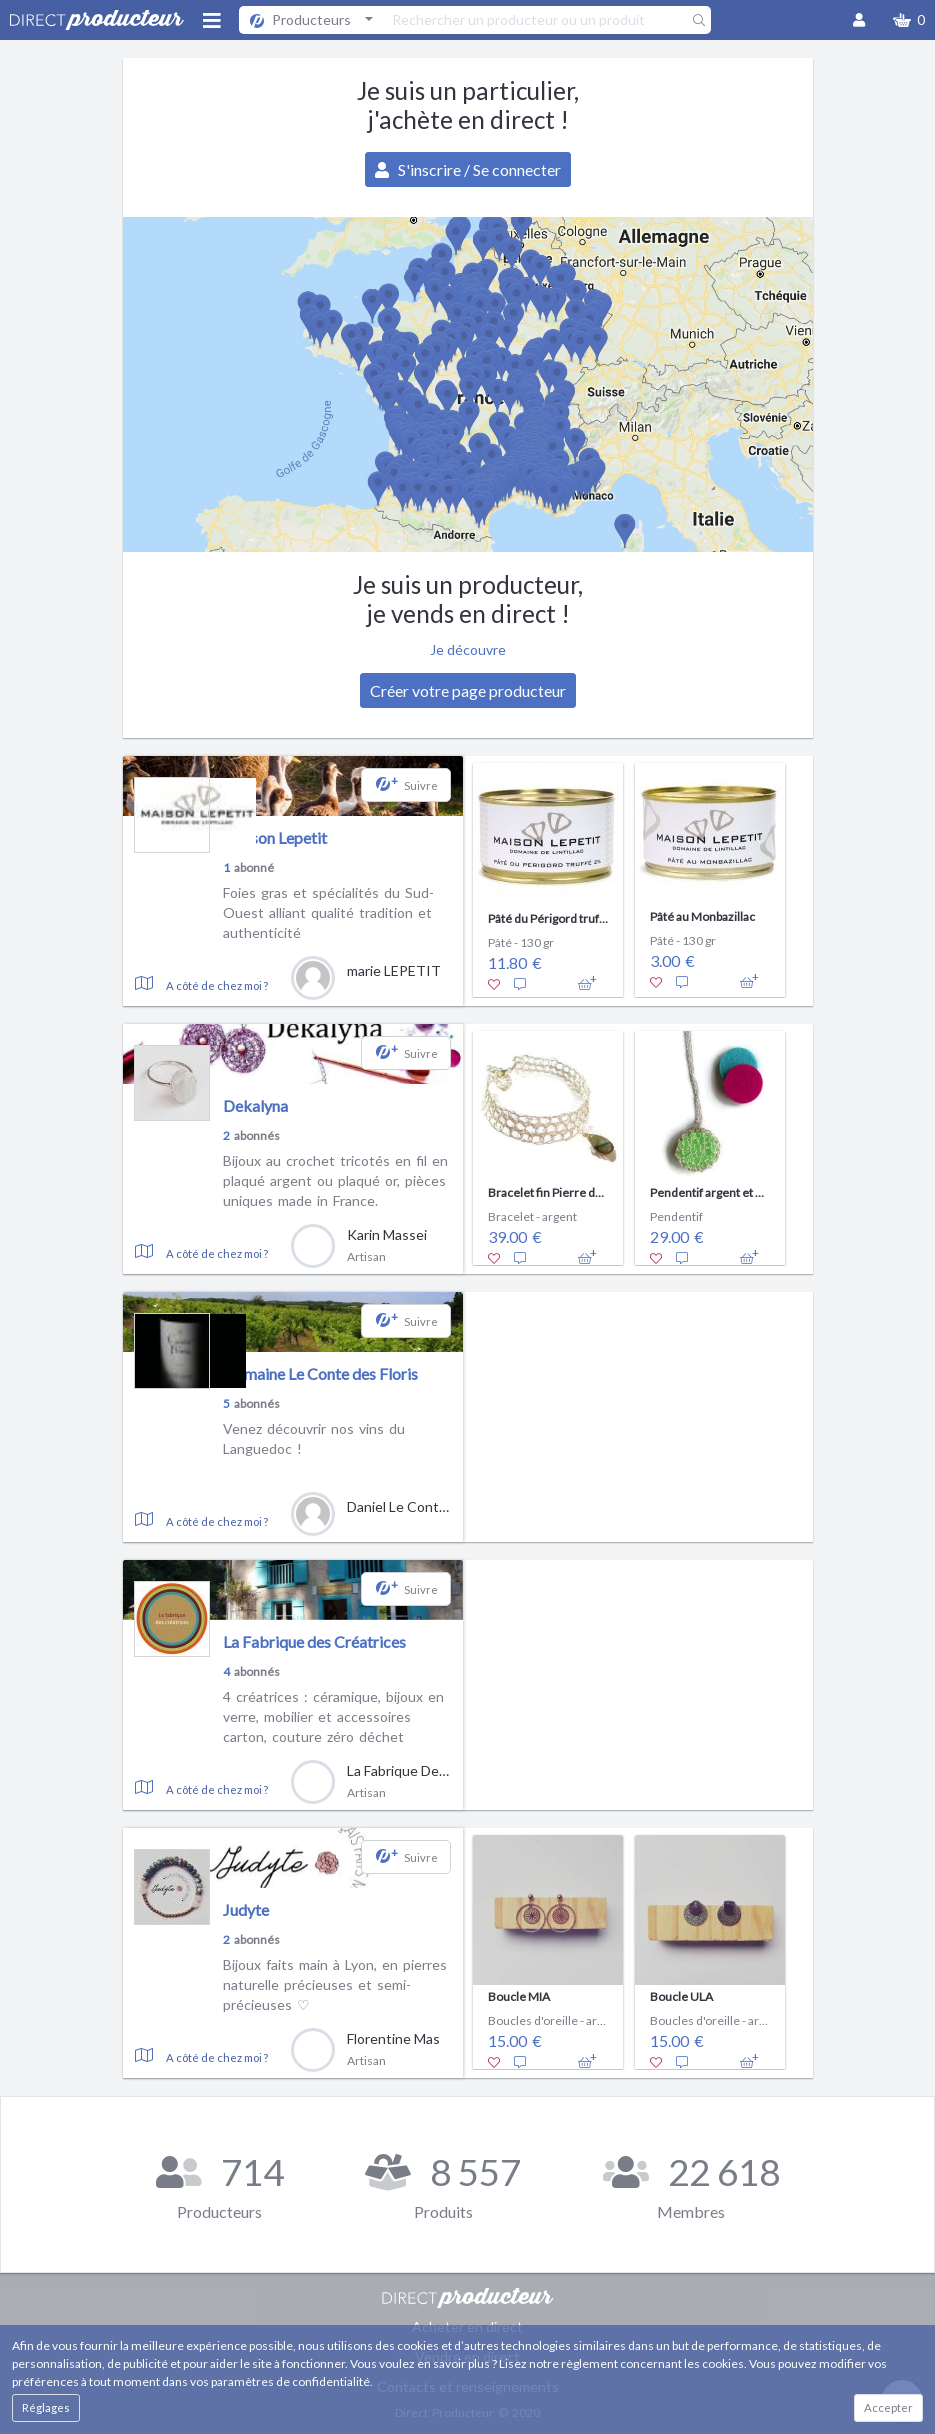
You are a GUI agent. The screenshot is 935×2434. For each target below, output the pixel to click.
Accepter (888, 2407)
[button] (909, 20)
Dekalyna (255, 1105)
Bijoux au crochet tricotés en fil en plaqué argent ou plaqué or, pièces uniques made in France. (335, 1180)
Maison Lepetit (275, 837)
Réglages (46, 2407)
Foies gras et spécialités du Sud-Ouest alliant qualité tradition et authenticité (328, 912)
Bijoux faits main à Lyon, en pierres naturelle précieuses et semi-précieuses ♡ (335, 1984)
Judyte (246, 1909)
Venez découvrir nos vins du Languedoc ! (314, 1438)
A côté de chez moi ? (217, 985)
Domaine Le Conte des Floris (320, 1373)
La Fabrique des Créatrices (314, 1641)
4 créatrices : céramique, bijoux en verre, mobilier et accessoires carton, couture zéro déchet (333, 1716)
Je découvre (468, 649)
